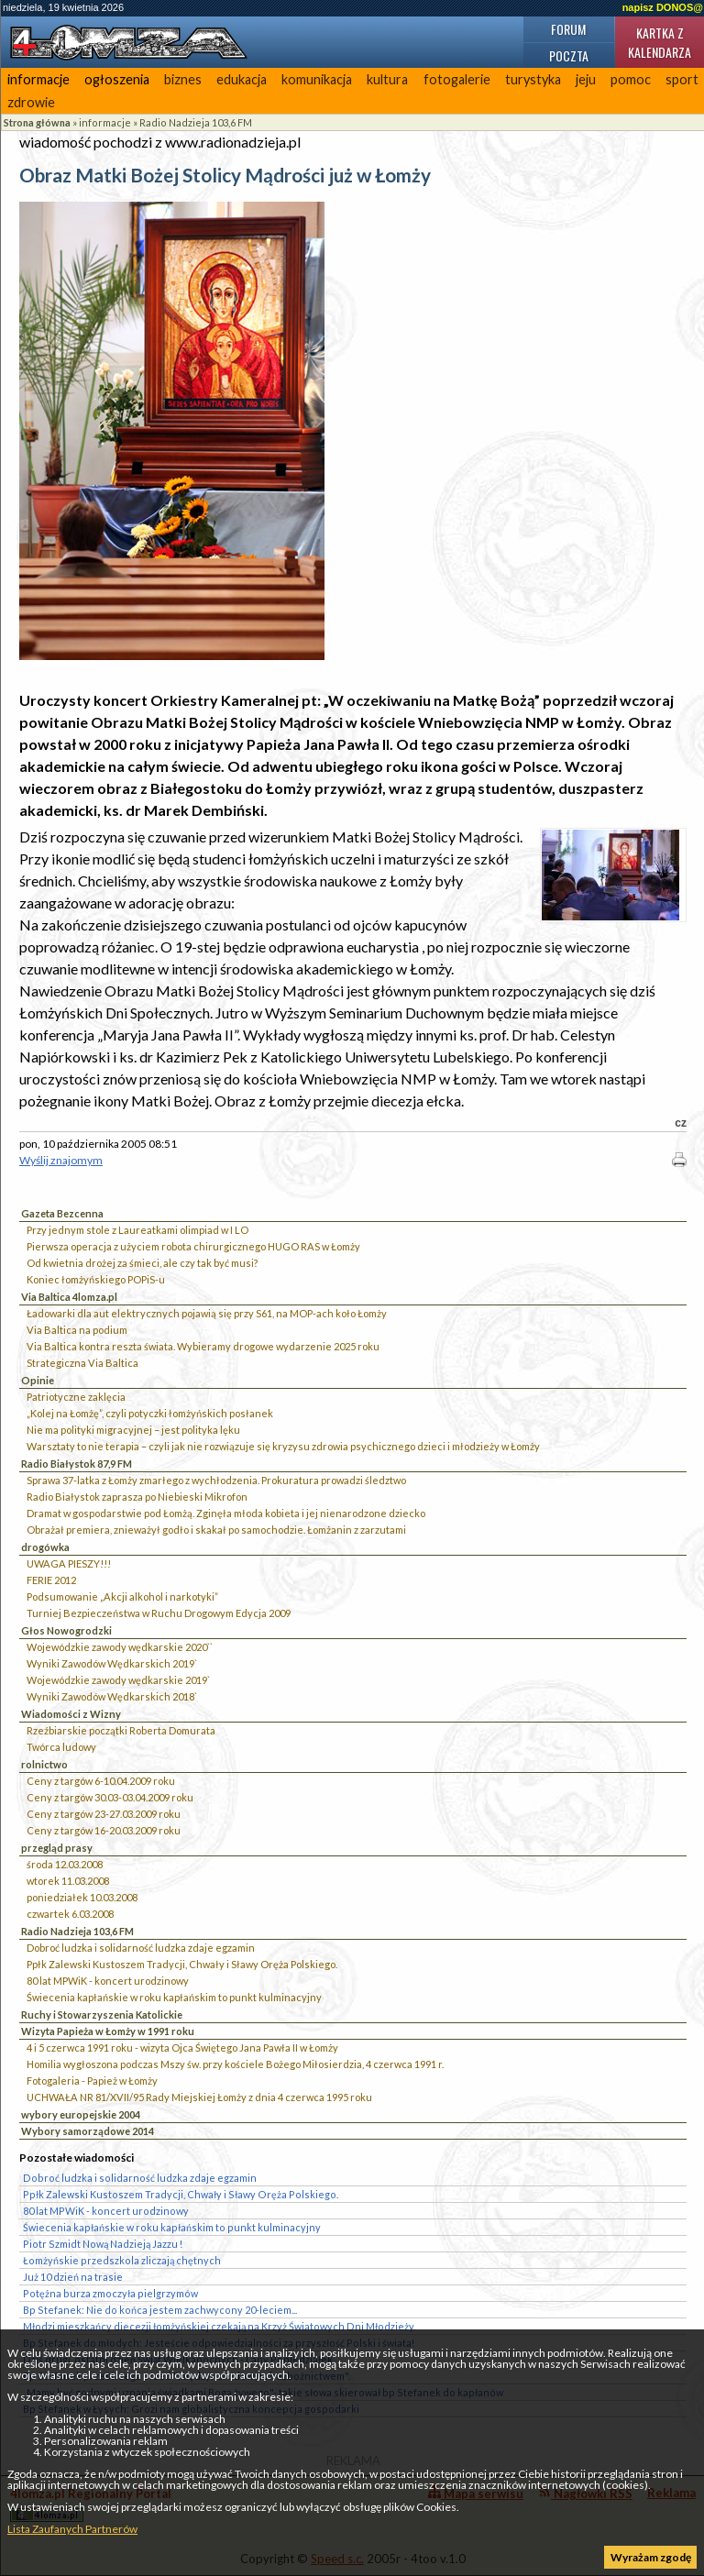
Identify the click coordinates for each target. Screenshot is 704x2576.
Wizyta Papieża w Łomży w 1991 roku (107, 2031)
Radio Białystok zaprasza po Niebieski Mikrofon (137, 1497)
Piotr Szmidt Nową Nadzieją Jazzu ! (102, 2244)
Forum (568, 29)
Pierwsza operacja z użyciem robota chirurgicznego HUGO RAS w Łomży (193, 1246)
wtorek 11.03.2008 (68, 1881)
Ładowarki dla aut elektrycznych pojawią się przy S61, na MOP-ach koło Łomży (207, 1313)
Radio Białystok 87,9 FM (76, 1464)
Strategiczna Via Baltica (82, 1363)
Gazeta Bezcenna (62, 1213)
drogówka (45, 1547)
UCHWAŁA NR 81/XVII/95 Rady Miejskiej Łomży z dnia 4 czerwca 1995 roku (199, 2097)
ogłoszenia (116, 79)
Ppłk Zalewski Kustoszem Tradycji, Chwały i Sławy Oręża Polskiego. (182, 1964)
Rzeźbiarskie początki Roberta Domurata (121, 1730)
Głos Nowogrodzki (66, 1630)
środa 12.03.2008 (65, 1864)
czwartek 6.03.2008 (70, 1914)
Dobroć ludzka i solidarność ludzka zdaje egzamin (141, 1948)
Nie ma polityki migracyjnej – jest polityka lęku (133, 1430)
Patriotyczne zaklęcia (76, 1397)
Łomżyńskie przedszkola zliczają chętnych (122, 2260)
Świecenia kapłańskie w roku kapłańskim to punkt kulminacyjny (174, 1997)
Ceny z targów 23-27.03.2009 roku (104, 1814)
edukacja (241, 79)
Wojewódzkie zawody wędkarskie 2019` (118, 1680)
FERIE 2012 (51, 1580)
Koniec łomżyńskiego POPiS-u (96, 1279)
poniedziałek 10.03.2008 (82, 1897)
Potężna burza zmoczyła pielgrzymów (110, 2293)
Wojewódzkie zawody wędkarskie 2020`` (120, 1647)
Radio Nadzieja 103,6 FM (195, 122)
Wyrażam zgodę (650, 2557)
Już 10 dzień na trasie (73, 2277)
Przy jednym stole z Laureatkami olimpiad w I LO (137, 1230)
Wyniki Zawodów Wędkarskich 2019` (112, 1663)
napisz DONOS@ (662, 7)
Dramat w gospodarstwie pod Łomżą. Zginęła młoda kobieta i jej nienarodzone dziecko (226, 1513)
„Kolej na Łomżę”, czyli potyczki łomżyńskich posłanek (150, 1413)
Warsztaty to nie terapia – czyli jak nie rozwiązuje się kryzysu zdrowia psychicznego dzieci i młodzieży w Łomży (283, 1446)
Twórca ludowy (61, 1747)
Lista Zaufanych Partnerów (72, 2529)
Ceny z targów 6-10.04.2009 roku (101, 1781)
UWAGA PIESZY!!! (69, 1563)
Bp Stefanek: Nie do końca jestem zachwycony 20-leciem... (160, 2310)
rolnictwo (44, 1764)
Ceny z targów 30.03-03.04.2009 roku (110, 1797)
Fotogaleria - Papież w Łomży (92, 2080)
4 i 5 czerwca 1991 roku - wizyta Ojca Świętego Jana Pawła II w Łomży (182, 2047)
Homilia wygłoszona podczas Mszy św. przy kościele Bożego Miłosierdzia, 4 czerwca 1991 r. (235, 2064)
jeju (586, 79)
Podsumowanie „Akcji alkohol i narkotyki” (122, 1596)
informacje (38, 79)
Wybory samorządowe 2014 (87, 2131)
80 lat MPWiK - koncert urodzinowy (108, 1981)
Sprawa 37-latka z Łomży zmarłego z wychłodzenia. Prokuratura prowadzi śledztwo (216, 1480)
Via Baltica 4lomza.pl (69, 1297)
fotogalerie (457, 79)
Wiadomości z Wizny (71, 1714)
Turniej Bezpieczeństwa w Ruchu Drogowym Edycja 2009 (159, 1613)
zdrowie (31, 102)
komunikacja (316, 79)
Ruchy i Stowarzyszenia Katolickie (101, 2014)
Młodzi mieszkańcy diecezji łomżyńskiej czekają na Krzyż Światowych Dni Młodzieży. (219, 2326)
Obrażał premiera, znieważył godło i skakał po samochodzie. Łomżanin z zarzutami (216, 1530)
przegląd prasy (57, 1848)
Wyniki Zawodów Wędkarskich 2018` (112, 1696)
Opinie (37, 1380)
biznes (183, 79)
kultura (387, 79)
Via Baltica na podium (77, 1330)
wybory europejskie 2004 (80, 2114)
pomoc (630, 79)
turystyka (533, 79)
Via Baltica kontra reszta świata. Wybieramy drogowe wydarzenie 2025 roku (203, 1346)
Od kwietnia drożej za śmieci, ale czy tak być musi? (142, 1263)
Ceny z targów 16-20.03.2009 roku (104, 1830)
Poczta (568, 55)
